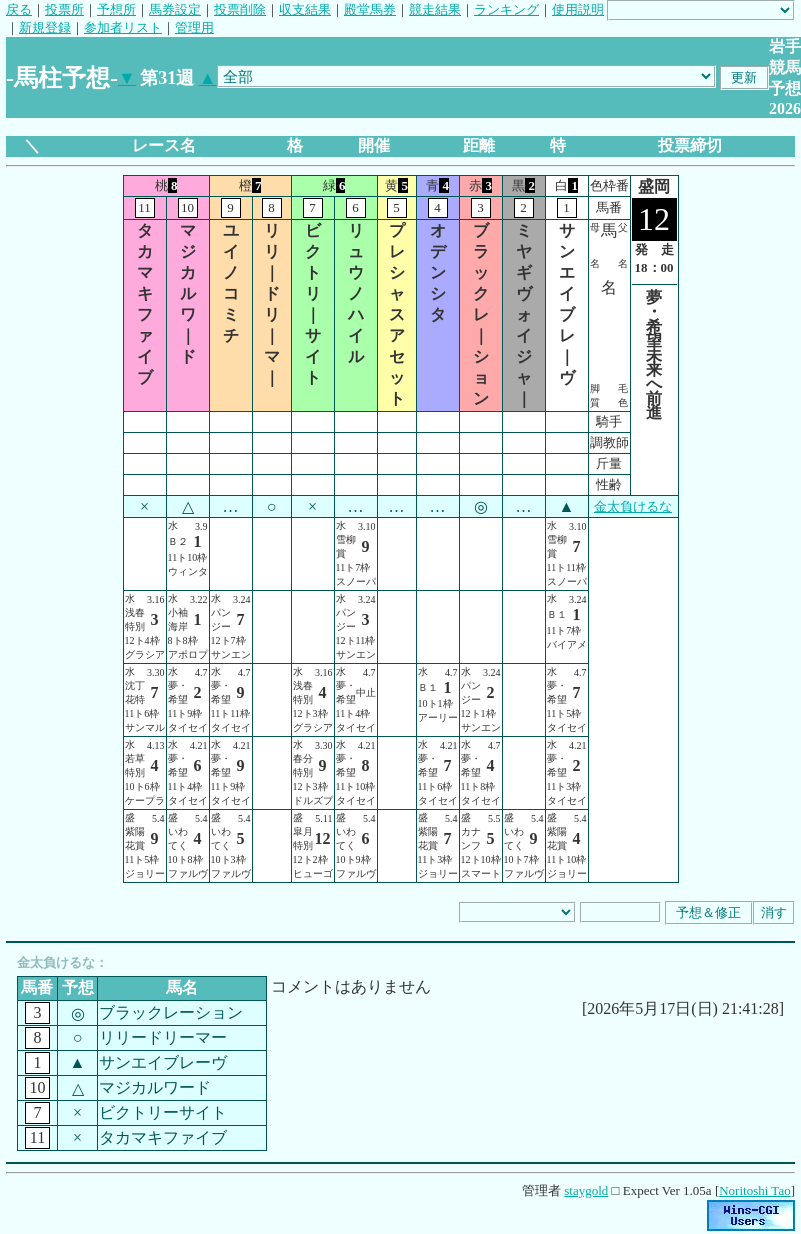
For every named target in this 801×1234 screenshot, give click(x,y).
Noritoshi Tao (754, 1190)
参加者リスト (123, 27)
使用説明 (578, 9)
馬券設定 (175, 9)
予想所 (116, 9)
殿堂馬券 (370, 9)
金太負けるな (633, 506)
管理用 (194, 27)
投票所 (64, 9)
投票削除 (240, 9)
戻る (19, 9)
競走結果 (435, 9)
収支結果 (305, 9)
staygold (586, 1190)
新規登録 (45, 27)
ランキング (506, 9)
